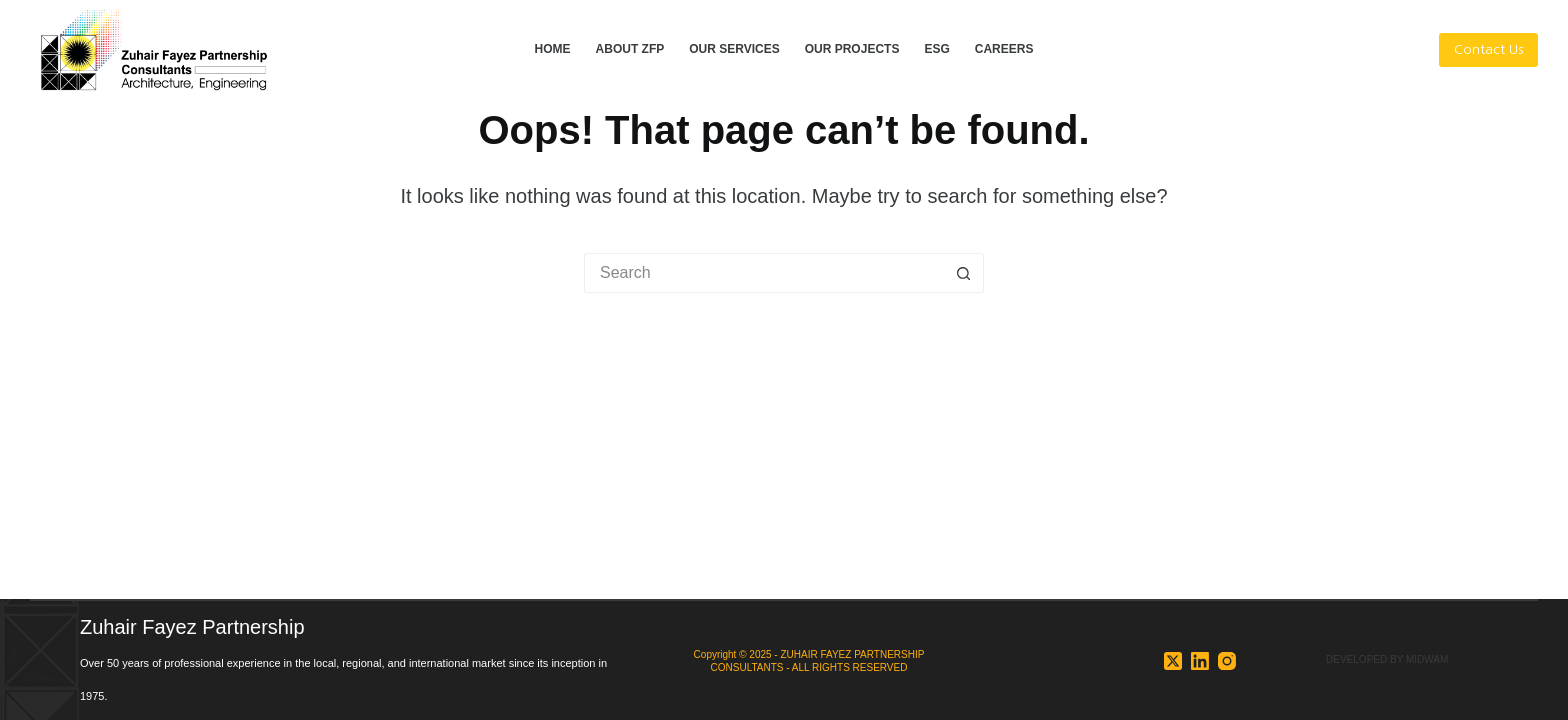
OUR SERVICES (734, 49)
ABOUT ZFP (630, 49)
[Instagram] (1227, 661)
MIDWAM (1427, 659)
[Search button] (964, 273)
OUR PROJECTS (852, 49)
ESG (936, 49)
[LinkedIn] (1200, 661)
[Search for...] (764, 273)
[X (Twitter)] (1173, 661)
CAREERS (1004, 49)
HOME (553, 49)
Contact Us (1488, 49)
